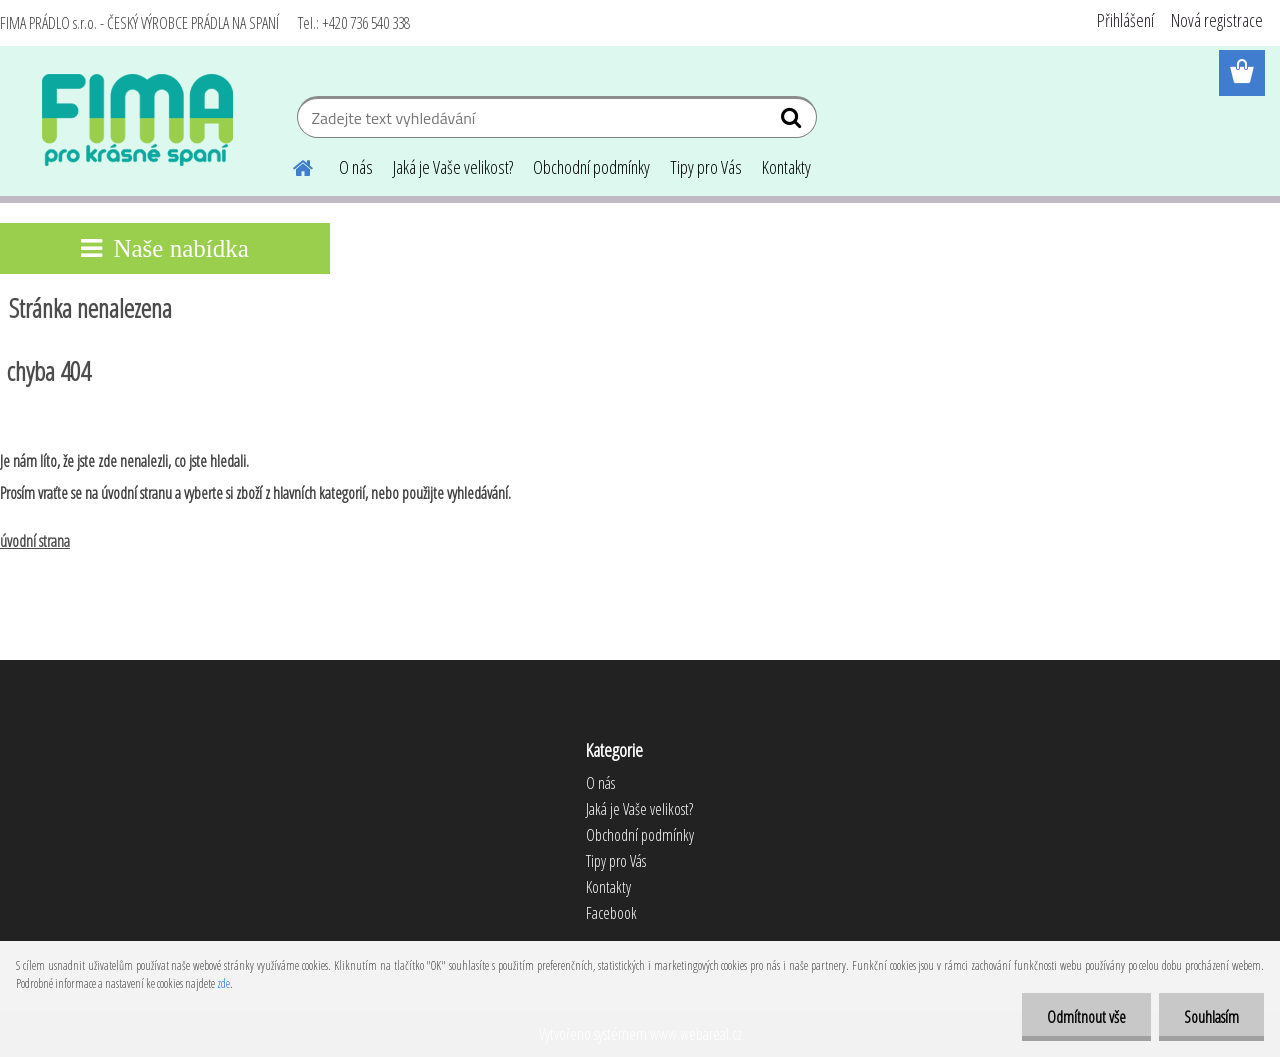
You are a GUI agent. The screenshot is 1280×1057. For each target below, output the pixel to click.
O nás (356, 167)
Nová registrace (1217, 20)
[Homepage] (291, 165)
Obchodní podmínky (591, 167)
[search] (793, 122)
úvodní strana (35, 541)
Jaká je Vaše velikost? (453, 167)
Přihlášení (1125, 20)
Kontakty (786, 167)
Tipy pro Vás (706, 167)
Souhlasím (1211, 1017)
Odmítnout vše (1086, 1017)
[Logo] (137, 120)
